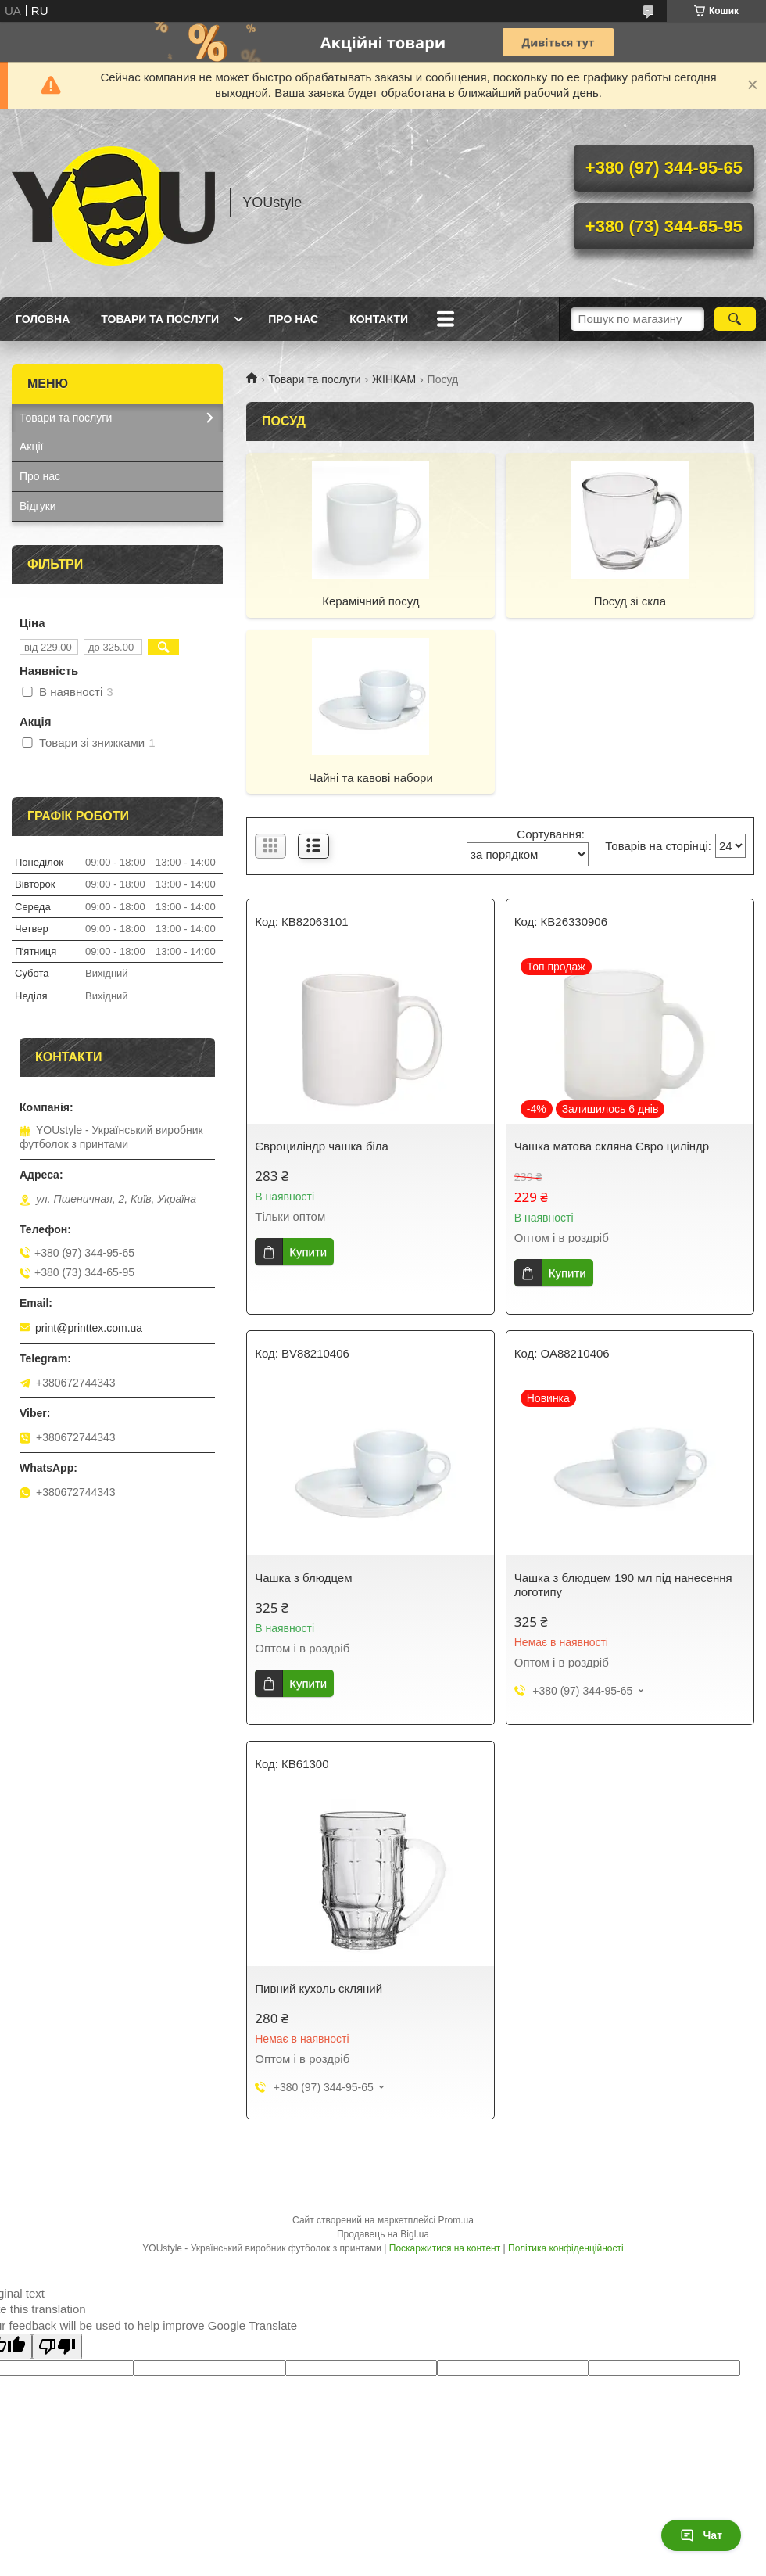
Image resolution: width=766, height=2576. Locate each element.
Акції (31, 446)
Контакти (378, 319)
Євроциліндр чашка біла (321, 1146)
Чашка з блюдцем (303, 1577)
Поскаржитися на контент (444, 2248)
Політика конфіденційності (566, 2248)
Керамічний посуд (370, 601)
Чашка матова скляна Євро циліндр (611, 1146)
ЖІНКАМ (394, 379)
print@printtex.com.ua (88, 1328)
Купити (308, 1251)
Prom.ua (456, 2220)
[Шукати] (735, 319)
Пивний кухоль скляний (318, 1988)
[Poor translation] (57, 2346)
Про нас (293, 319)
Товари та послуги (160, 319)
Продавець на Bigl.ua (383, 2234)
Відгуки (38, 506)
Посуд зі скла (630, 601)
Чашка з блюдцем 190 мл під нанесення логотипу (623, 1584)
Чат (701, 2535)
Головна (43, 319)
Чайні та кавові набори (371, 777)
